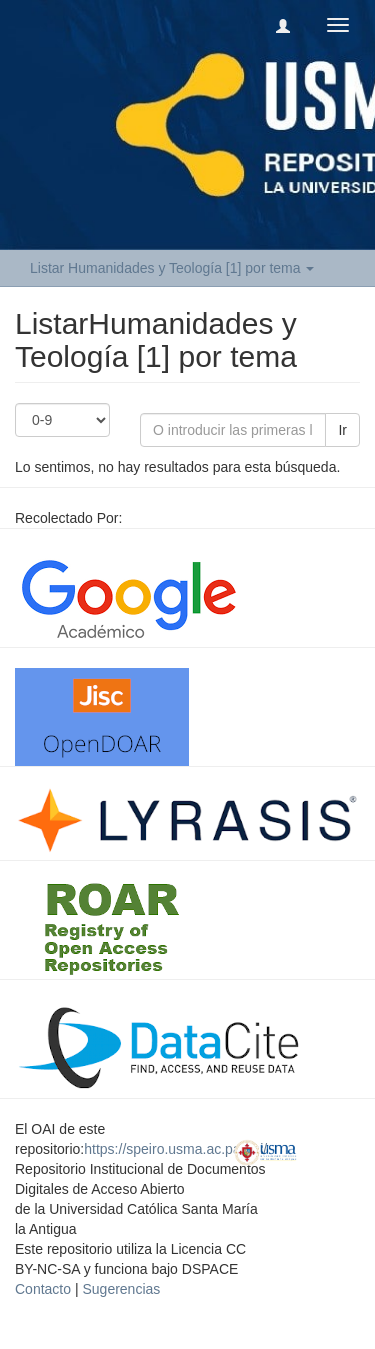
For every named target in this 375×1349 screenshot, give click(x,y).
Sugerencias (121, 1289)
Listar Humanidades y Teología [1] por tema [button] (172, 268)
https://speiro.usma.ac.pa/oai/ (175, 1149)
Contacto (43, 1289)
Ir (342, 430)
